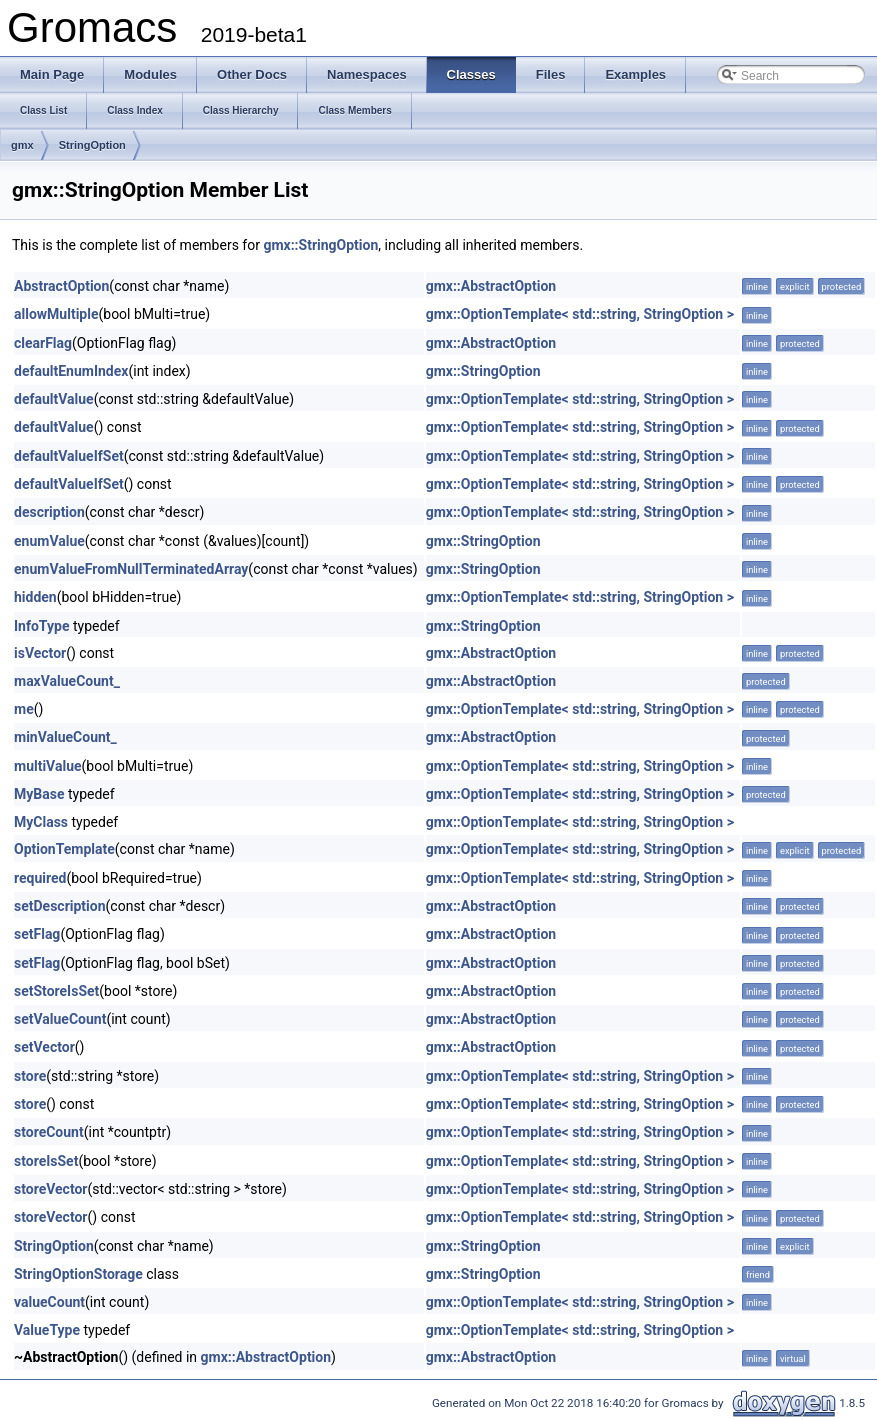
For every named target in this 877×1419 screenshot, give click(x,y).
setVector (44, 1047)
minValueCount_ (65, 737)
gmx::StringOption (320, 245)
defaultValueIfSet (69, 456)
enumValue (49, 541)
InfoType (41, 626)
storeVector (51, 1189)
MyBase (39, 794)
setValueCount (60, 1019)
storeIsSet (46, 1161)
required (40, 878)
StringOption (92, 145)
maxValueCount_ (67, 681)
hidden (35, 597)
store (30, 1076)
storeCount (49, 1132)
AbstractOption (61, 286)
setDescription (60, 906)
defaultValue (54, 399)
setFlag (37, 934)
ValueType (47, 1330)
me (24, 709)
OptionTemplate (64, 849)
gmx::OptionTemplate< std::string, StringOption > (580, 314)
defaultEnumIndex (71, 371)
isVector (40, 653)
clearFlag (43, 343)
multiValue (48, 766)
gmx (22, 145)
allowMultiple (56, 314)
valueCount (49, 1302)
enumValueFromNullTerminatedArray (131, 569)
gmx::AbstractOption (491, 286)
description (49, 512)
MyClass (41, 822)
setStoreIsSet (56, 991)
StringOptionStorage (78, 1274)
